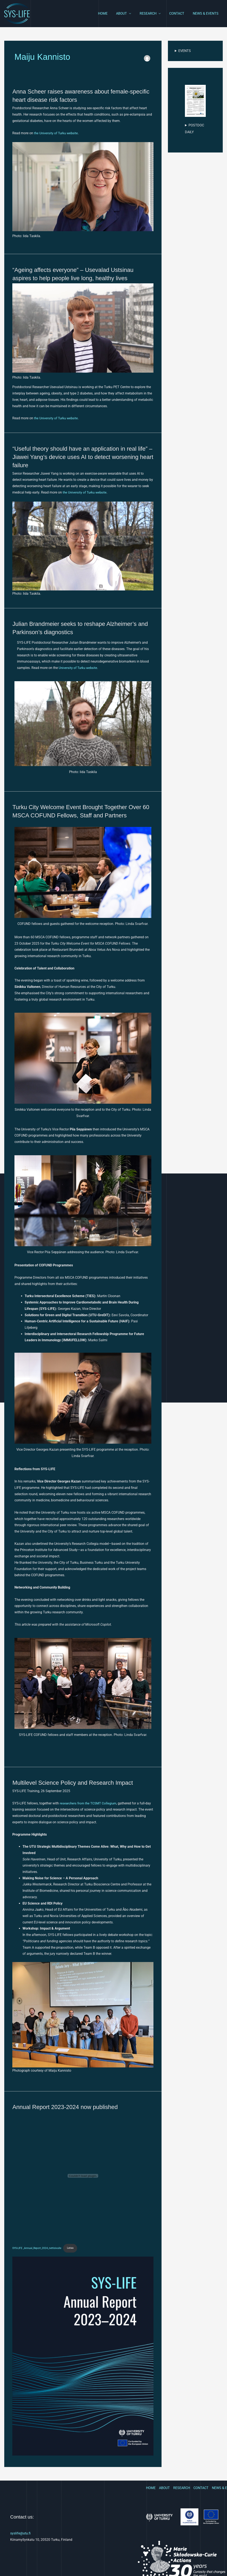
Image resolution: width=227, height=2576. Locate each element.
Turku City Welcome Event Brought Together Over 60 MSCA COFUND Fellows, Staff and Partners (75, 815)
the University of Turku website (57, 133)
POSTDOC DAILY (194, 128)
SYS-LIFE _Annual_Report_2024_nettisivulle (38, 2256)
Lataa (74, 2256)
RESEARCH (152, 13)
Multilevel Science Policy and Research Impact (78, 1790)
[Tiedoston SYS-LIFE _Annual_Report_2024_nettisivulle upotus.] (82, 2184)
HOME (110, 13)
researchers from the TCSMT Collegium (89, 1812)
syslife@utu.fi (20, 2542)
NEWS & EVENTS (206, 13)
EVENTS (184, 51)
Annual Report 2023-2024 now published (70, 2115)
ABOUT (127, 13)
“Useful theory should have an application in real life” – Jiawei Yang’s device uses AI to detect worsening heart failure (80, 456)
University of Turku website (79, 668)
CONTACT (179, 13)
